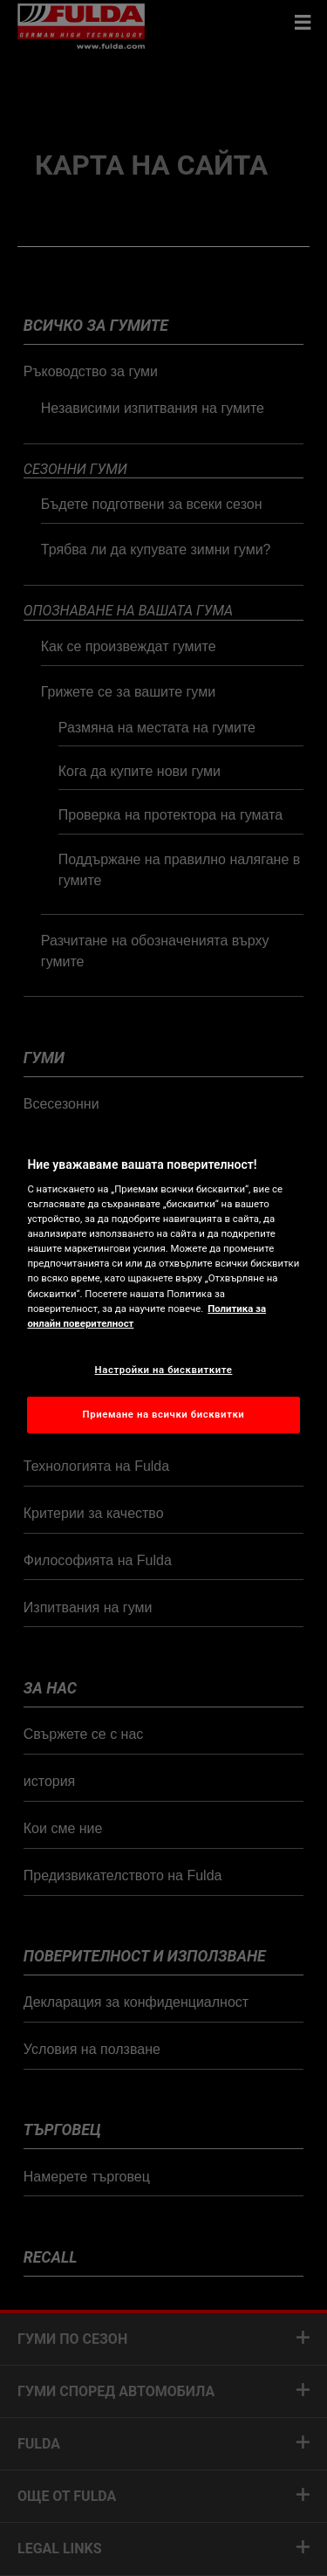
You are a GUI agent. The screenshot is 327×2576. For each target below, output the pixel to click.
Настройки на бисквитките (164, 1370)
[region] (163, 1287)
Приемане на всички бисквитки (164, 1414)
